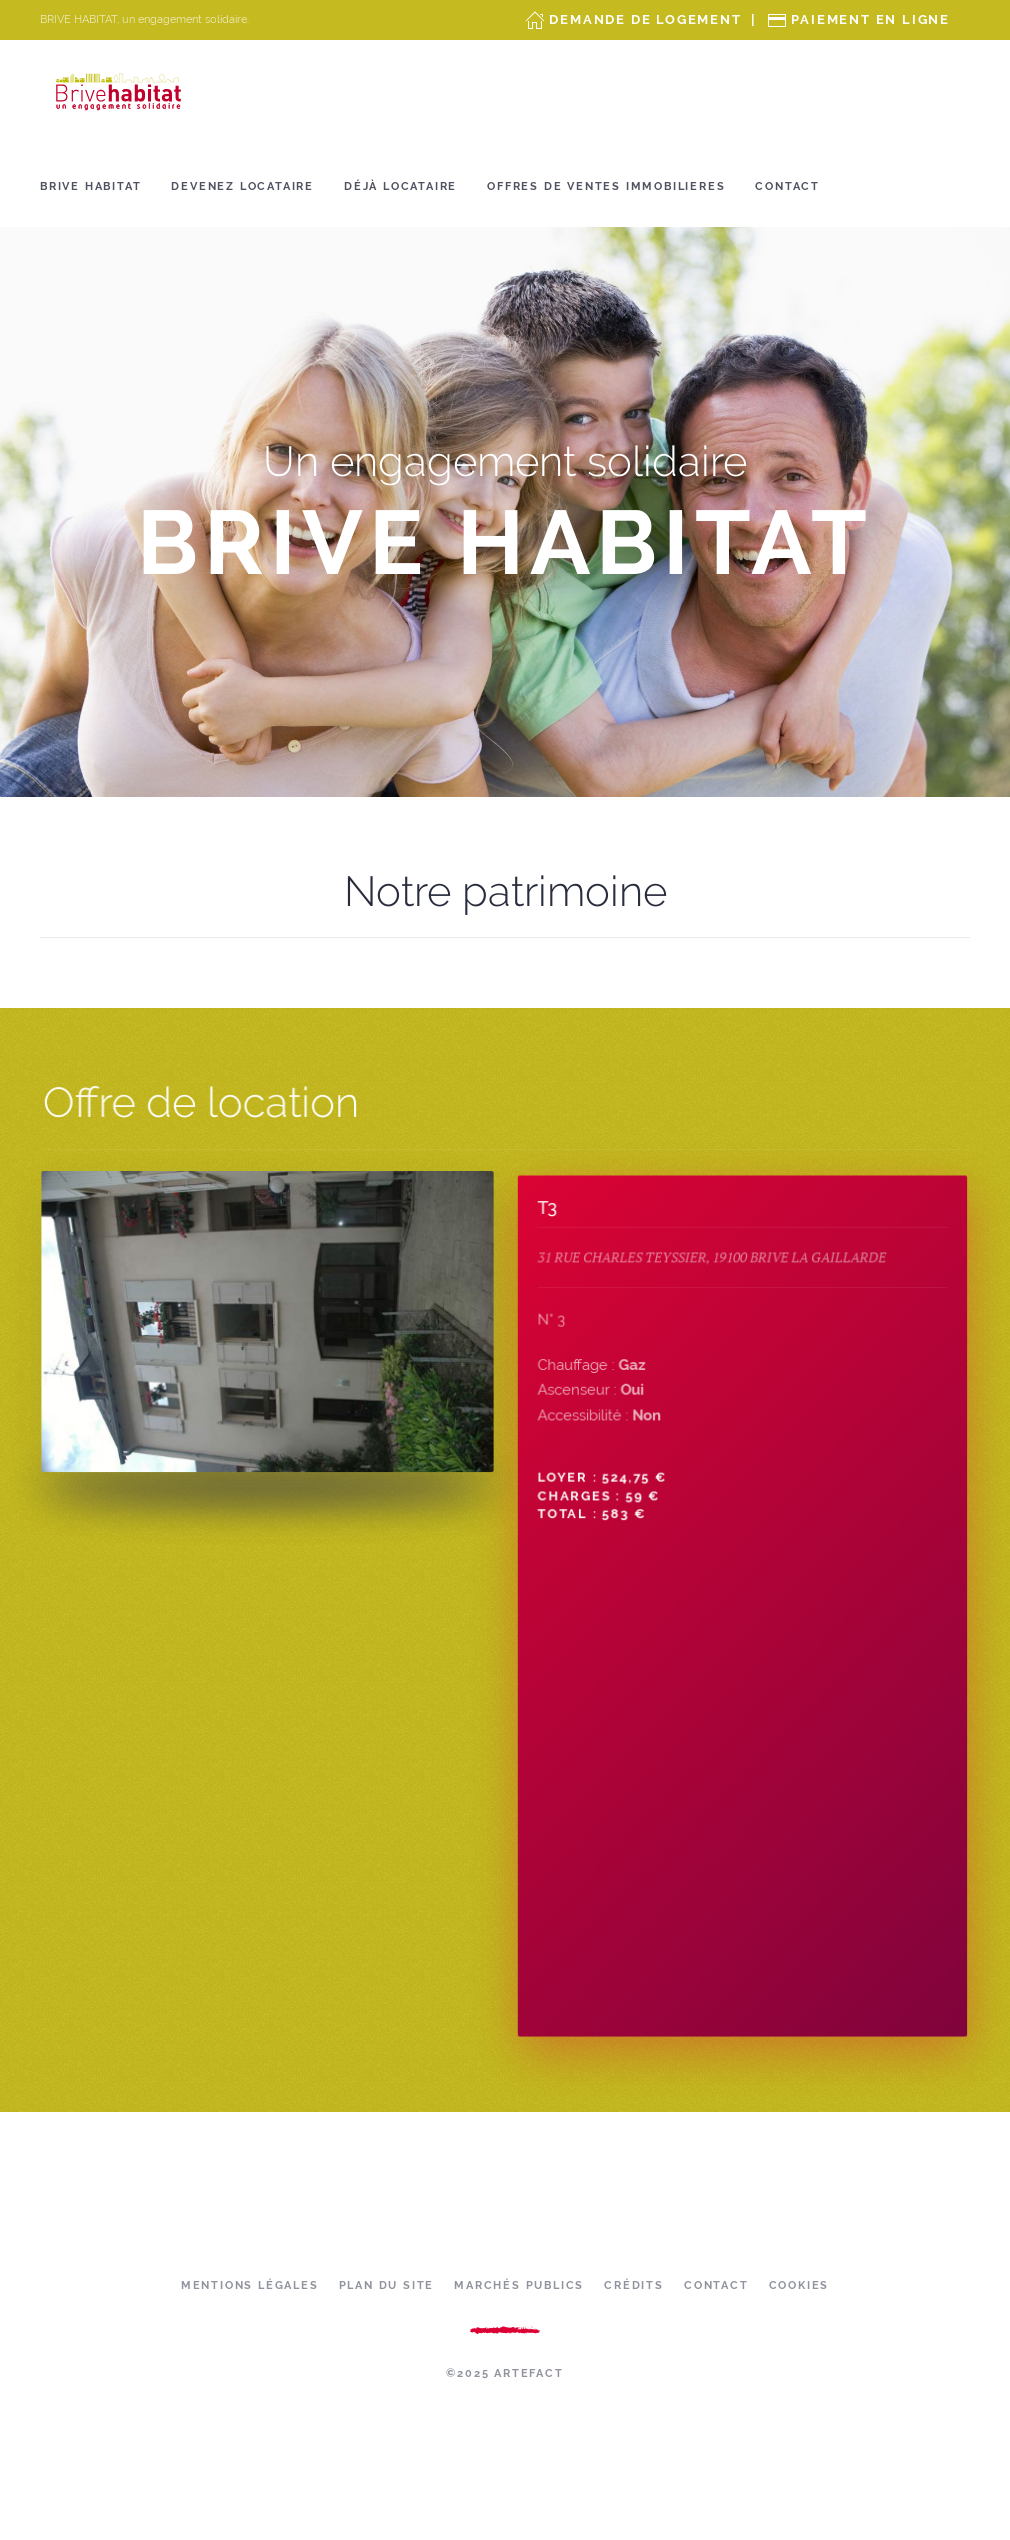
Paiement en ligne (870, 19)
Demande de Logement (645, 19)
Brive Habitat (90, 186)
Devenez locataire (242, 186)
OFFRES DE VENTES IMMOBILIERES (606, 186)
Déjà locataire (400, 186)
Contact (787, 186)
